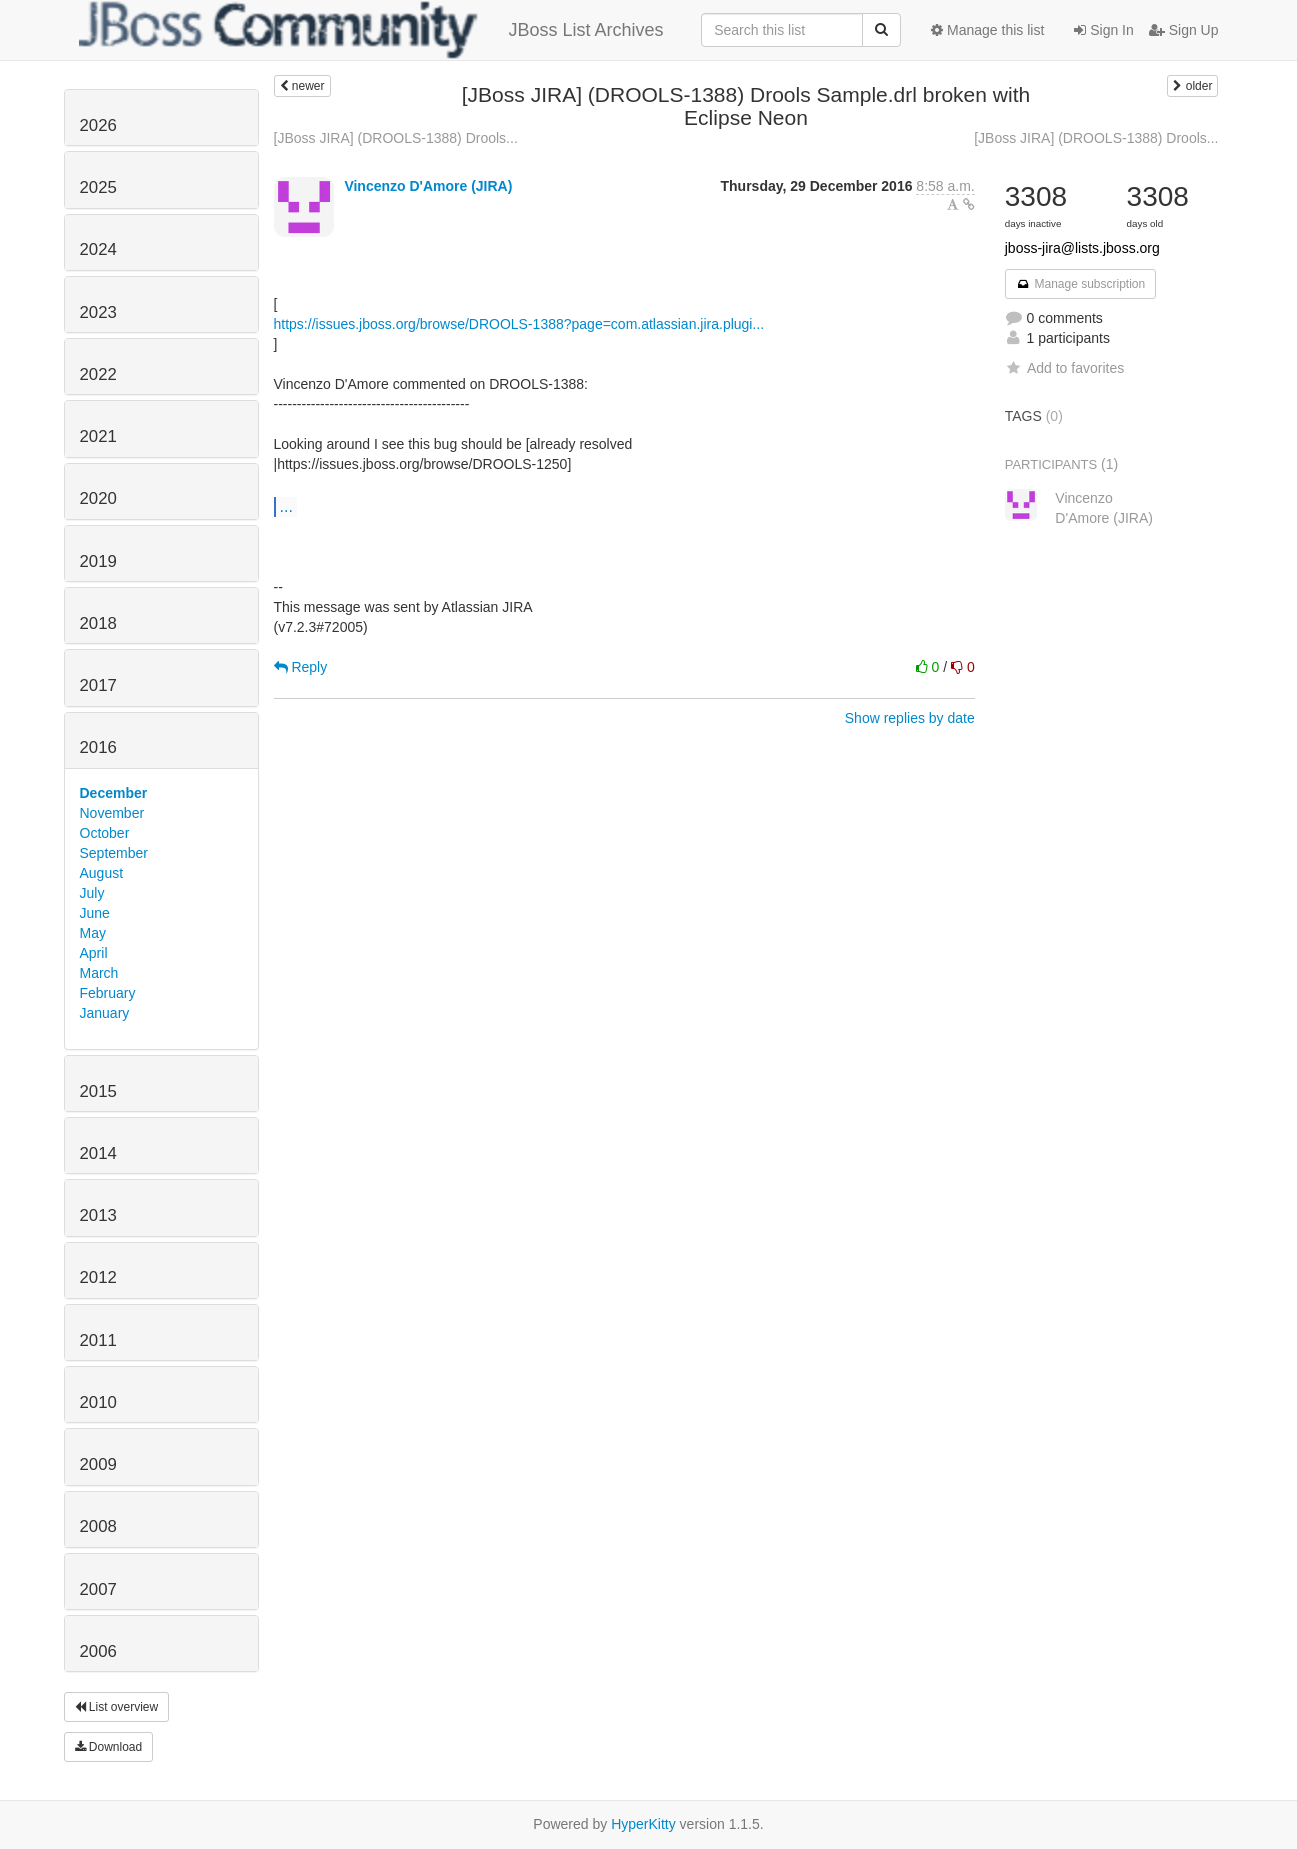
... (286, 506)
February (108, 993)
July (92, 893)
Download (109, 1747)
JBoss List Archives (371, 30)
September (114, 853)
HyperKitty (643, 1824)
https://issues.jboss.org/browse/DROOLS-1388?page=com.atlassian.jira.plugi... (519, 324)
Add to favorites (1064, 368)
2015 (98, 1091)
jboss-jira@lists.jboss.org (1082, 248)
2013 (98, 1215)
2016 (98, 747)
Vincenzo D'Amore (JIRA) (428, 186)
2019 (98, 561)
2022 (98, 374)
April (94, 953)
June (95, 913)
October (105, 833)
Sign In (1103, 30)
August (102, 873)
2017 (98, 685)
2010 (98, 1402)
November (112, 813)
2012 (98, 1277)
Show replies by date (910, 718)
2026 (98, 125)
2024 (98, 249)
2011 (98, 1340)
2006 (98, 1651)
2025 (98, 187)
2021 (98, 436)
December (114, 793)
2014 (98, 1153)
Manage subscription (1081, 284)
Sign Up (1184, 30)
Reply (301, 667)
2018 (98, 623)
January (105, 1013)
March (99, 973)
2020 (98, 498)
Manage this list (987, 30)
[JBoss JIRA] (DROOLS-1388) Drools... (396, 138)
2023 (98, 312)
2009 (98, 1464)
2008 (98, 1526)
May (93, 933)
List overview (117, 1707)
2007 (98, 1589)
